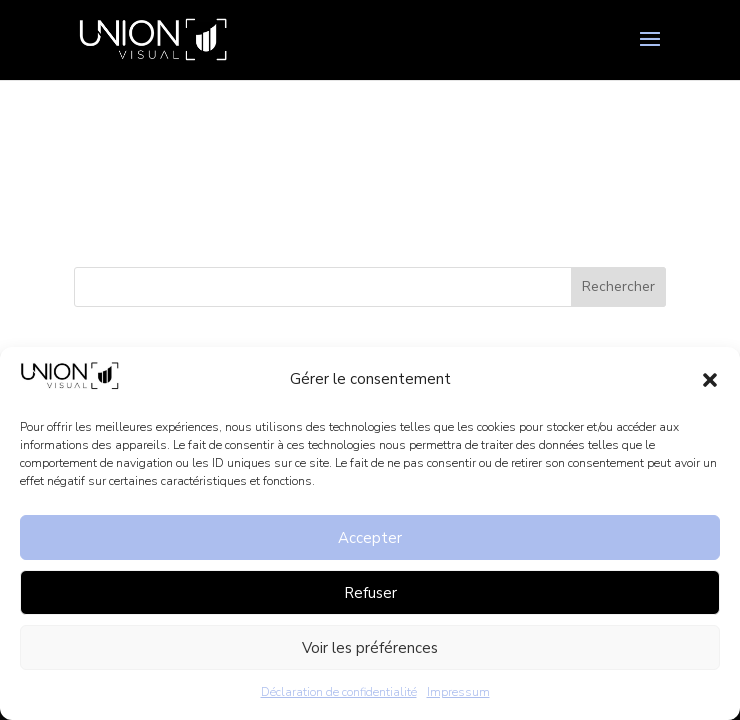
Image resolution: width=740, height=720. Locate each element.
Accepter (370, 538)
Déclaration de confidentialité (339, 692)
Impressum (458, 692)
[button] (710, 380)
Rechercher (618, 286)
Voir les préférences (370, 648)
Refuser (370, 593)
